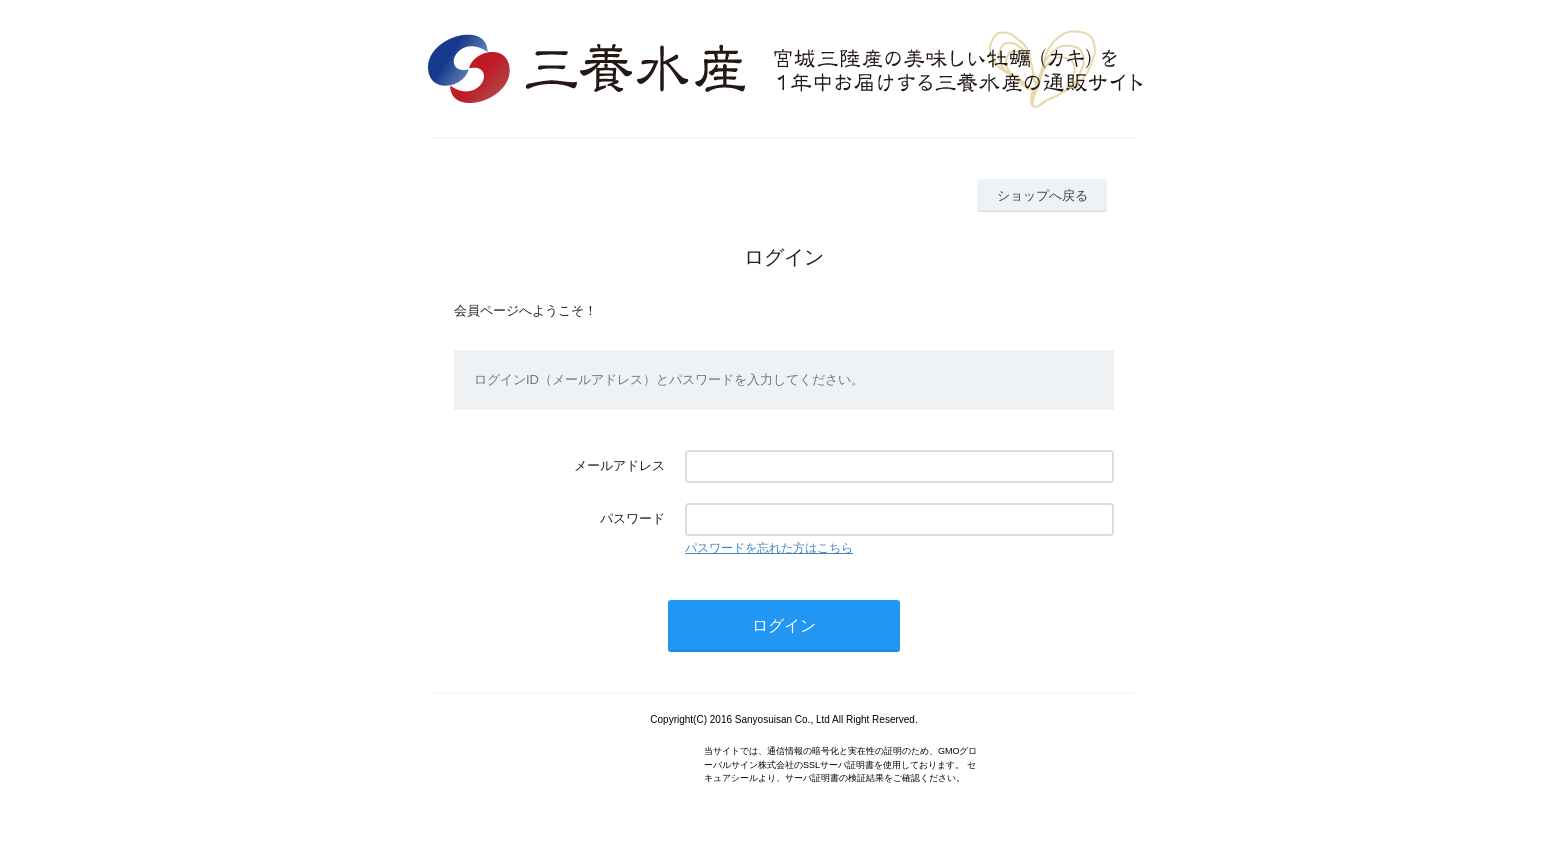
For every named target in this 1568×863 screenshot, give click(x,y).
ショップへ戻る (1042, 195)
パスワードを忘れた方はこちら (769, 548)
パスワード (632, 518)
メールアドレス (619, 465)
